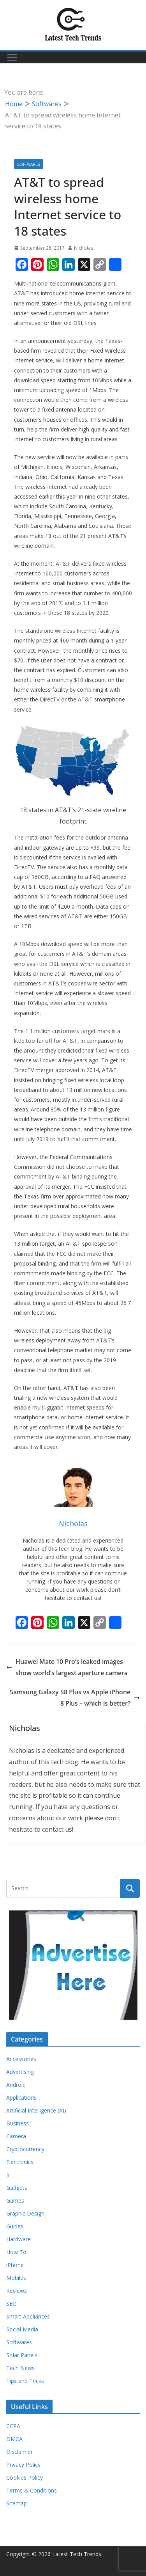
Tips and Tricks (25, 2380)
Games (15, 2200)
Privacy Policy (23, 2464)
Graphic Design (25, 2213)
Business (17, 2123)
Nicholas (83, 248)
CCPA (13, 2426)
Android (16, 2084)
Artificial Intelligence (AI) (36, 2110)
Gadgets (16, 2187)
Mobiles (16, 2277)
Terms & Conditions (31, 2490)
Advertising (20, 2071)
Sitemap (16, 2503)
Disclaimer (19, 2451)
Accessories (21, 2059)
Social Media (22, 2329)
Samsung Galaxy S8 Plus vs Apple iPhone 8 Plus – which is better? (75, 1698)
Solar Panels (21, 2355)
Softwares (28, 164)
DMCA (14, 2439)
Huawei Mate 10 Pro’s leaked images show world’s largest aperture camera (67, 1667)
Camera (16, 2136)
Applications (21, 2097)
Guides (14, 2226)
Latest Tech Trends (76, 2554)
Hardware (18, 2239)
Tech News (20, 2368)
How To (16, 2252)
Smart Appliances (28, 2316)
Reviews (16, 2290)
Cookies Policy (24, 2477)
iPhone (15, 2265)
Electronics (19, 2162)
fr (8, 2174)
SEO (11, 2303)
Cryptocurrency (25, 2149)
